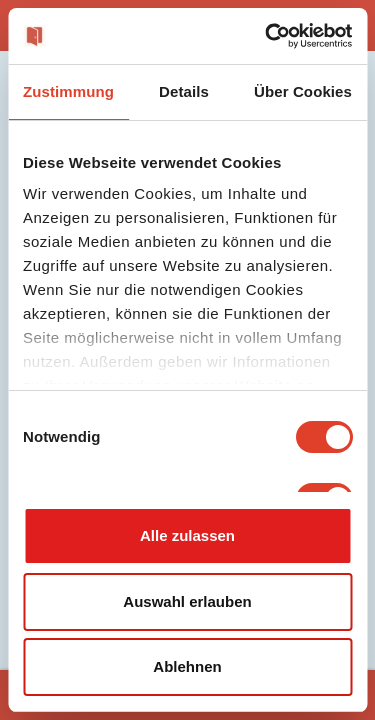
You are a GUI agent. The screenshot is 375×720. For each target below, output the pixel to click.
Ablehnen (187, 666)
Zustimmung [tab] (68, 91)
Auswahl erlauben (187, 601)
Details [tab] (184, 91)
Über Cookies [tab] (303, 91)
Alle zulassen (187, 535)
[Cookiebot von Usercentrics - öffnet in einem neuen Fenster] (267, 36)
